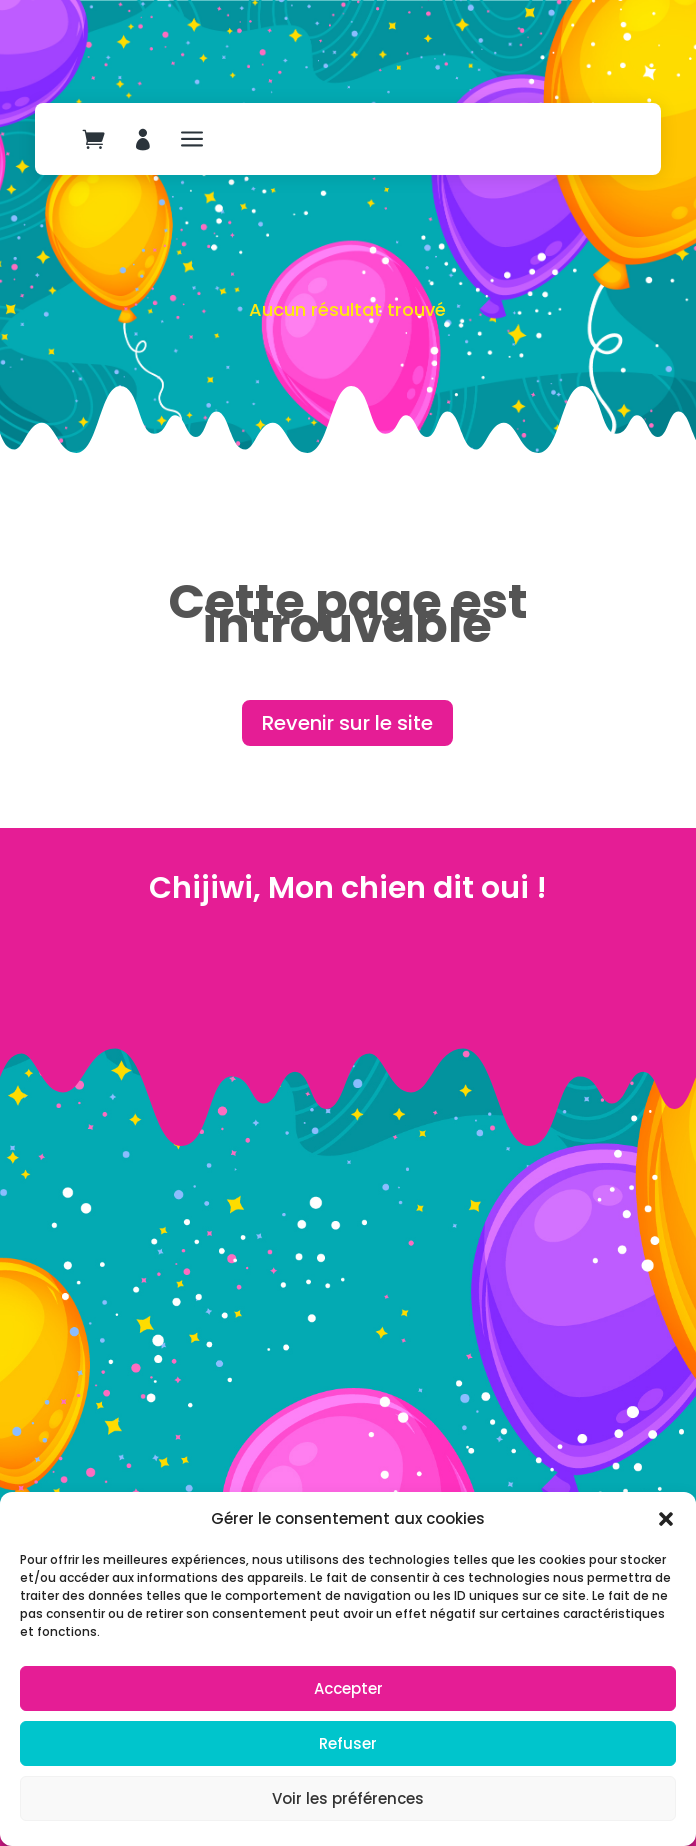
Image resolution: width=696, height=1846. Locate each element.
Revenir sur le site (347, 723)
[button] (666, 1519)
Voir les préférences (348, 1798)
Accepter (348, 1688)
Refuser (348, 1743)
